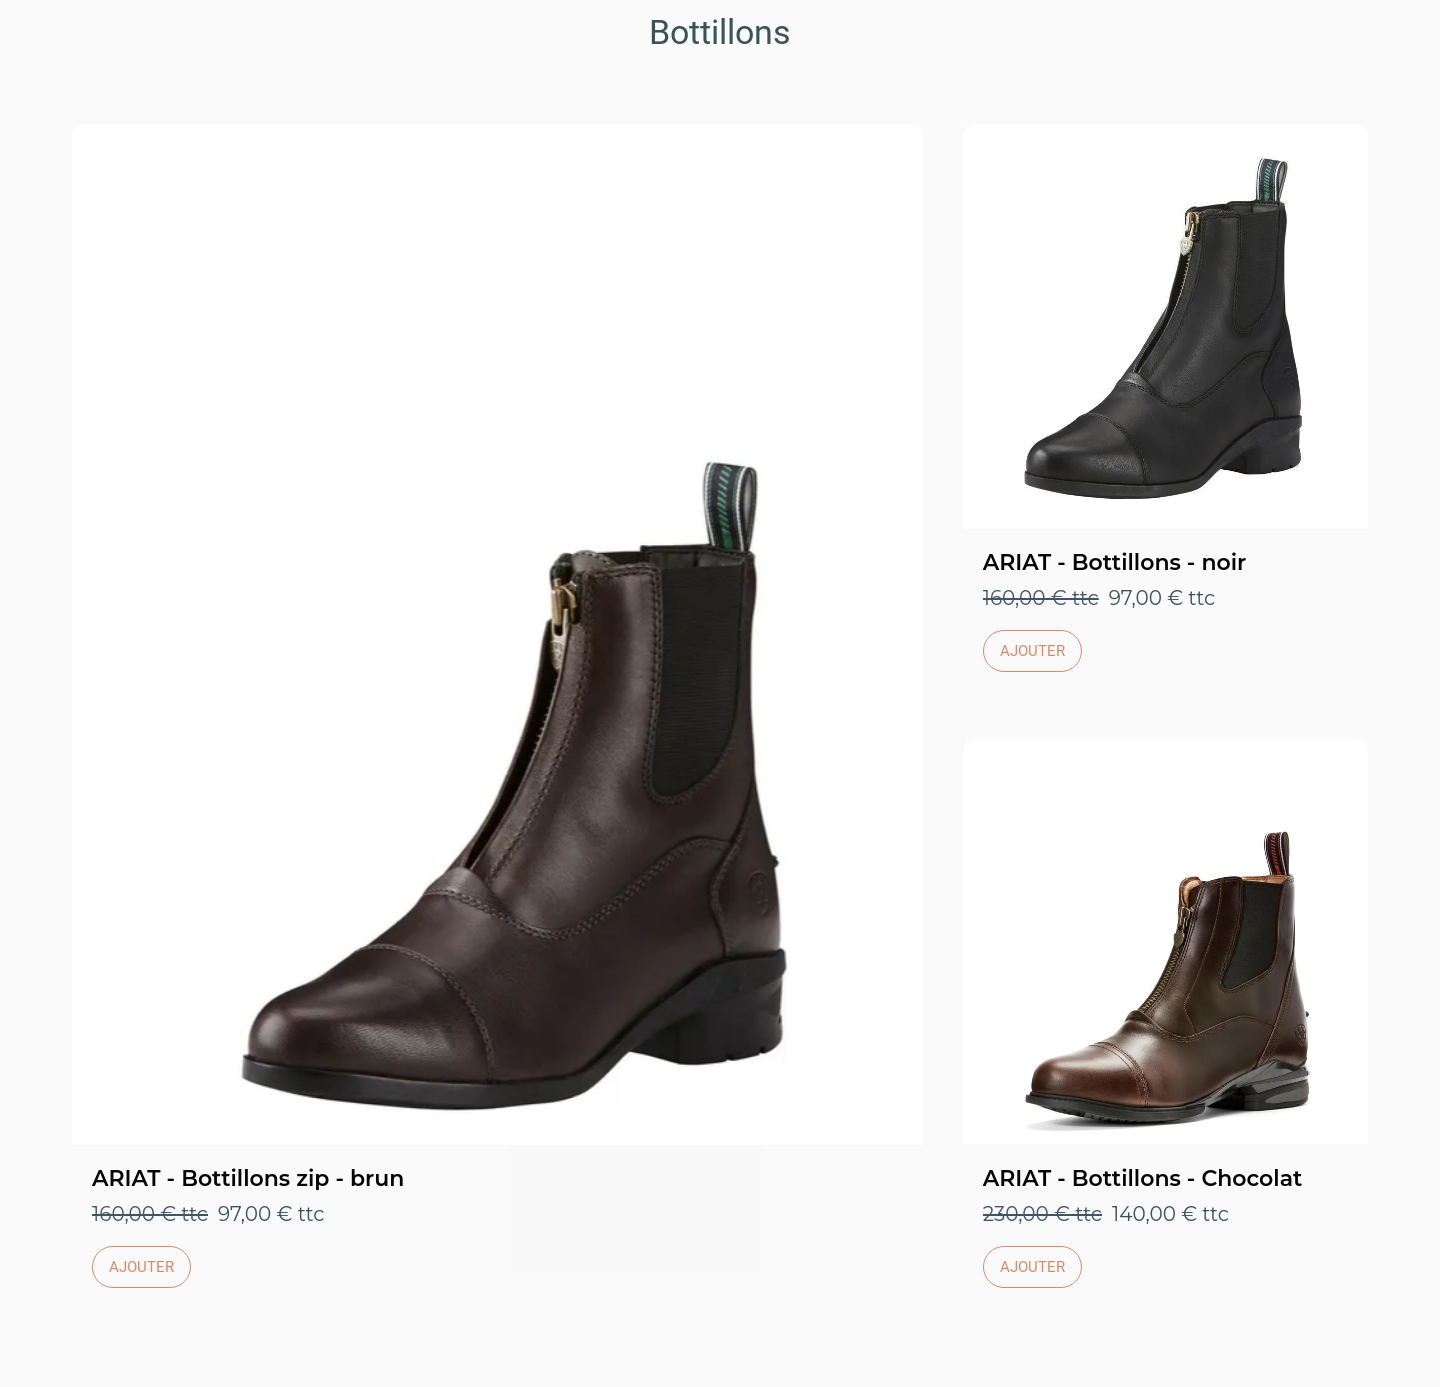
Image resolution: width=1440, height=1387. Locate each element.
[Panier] (1400, 32)
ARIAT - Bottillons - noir (1115, 562)
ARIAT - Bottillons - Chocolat (1143, 1178)
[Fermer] (40, 32)
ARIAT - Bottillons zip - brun (248, 1178)
